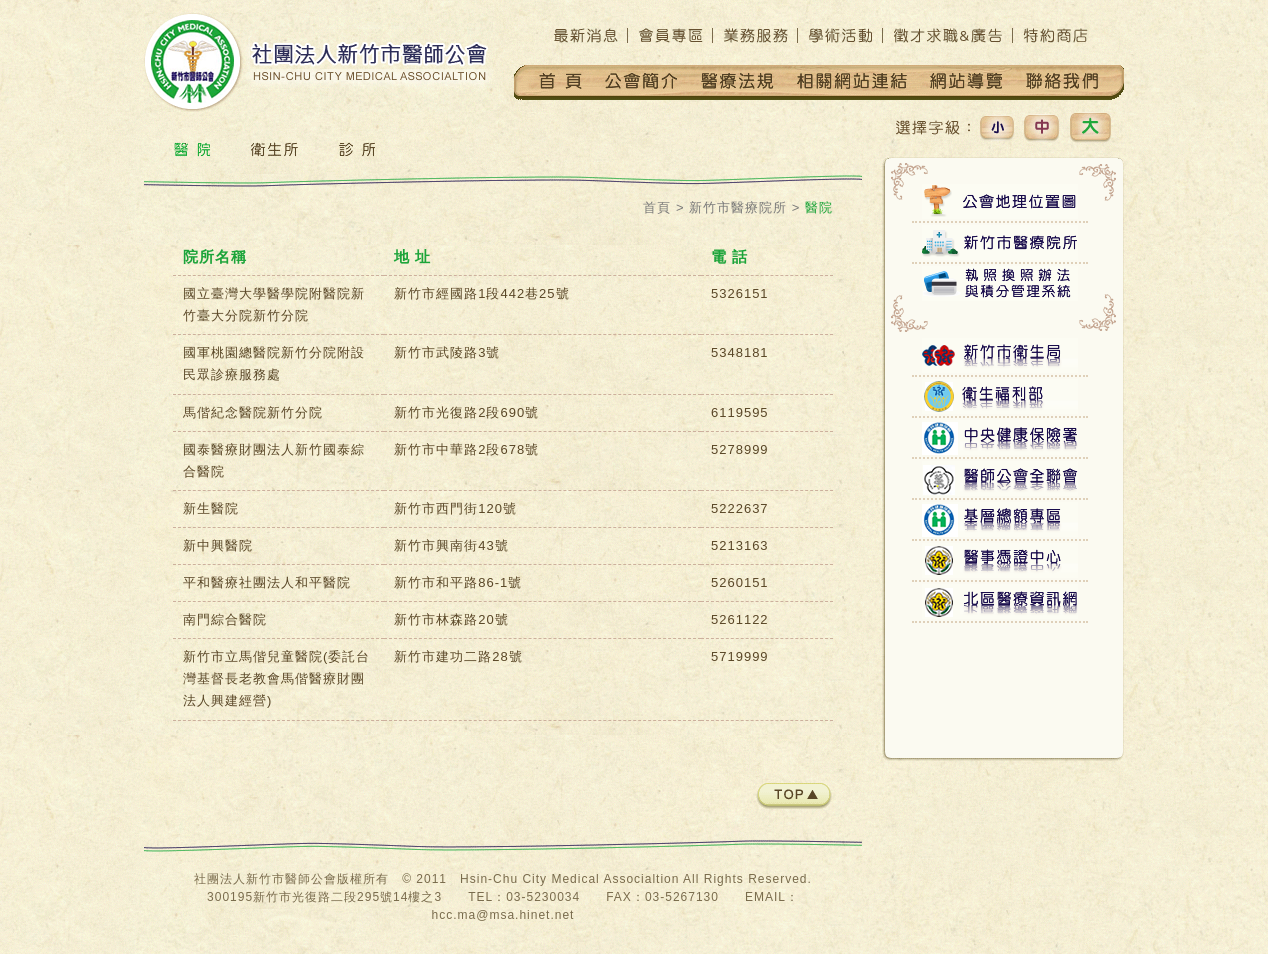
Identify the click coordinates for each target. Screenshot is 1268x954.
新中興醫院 (218, 545)
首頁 (657, 207)
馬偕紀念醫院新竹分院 (253, 412)
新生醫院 (211, 508)
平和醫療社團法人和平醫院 (267, 582)
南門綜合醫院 (225, 619)
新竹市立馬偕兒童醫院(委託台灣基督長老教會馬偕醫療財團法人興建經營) (276, 678)
